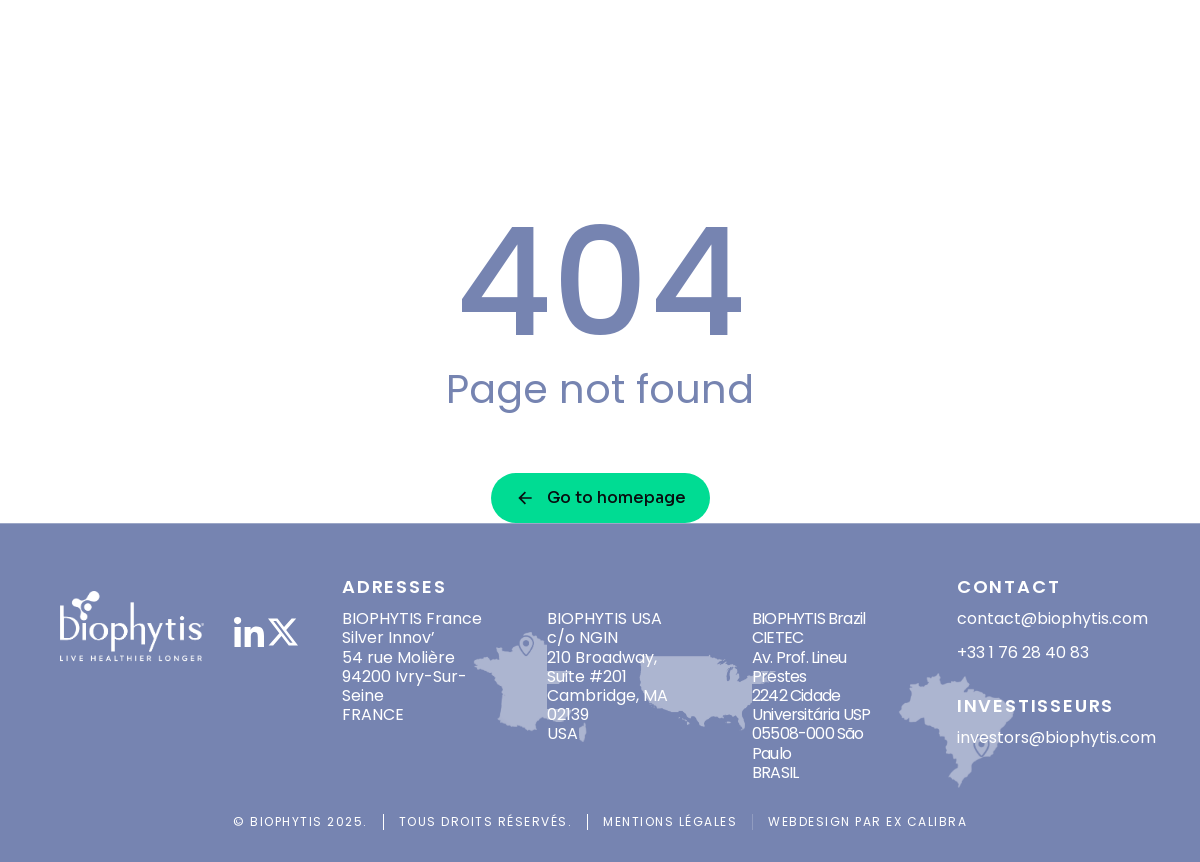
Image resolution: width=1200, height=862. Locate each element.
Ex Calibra (926, 821)
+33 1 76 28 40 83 (1023, 652)
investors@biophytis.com (1056, 737)
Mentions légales (670, 821)
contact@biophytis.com (1052, 618)
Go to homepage (600, 497)
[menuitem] (1095, 65)
